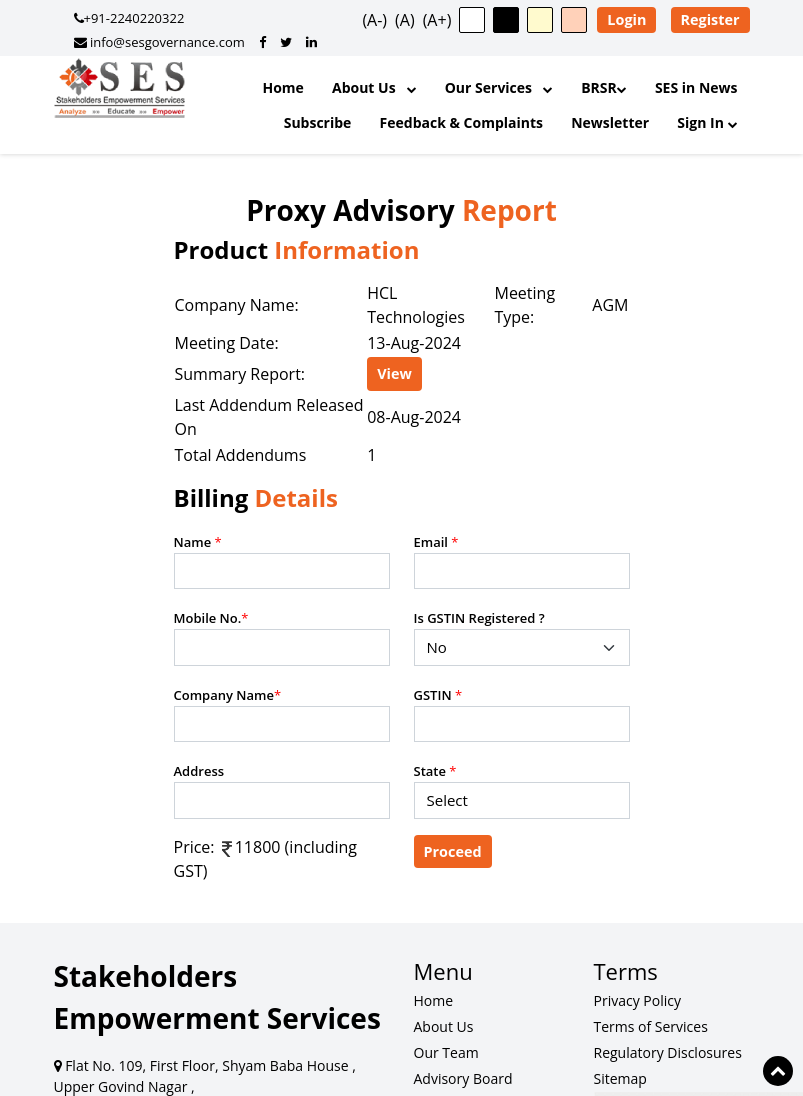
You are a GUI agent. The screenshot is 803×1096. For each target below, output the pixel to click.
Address (199, 771)
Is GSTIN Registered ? (479, 618)
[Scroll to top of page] (778, 1071)
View (394, 373)
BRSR (604, 87)
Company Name (228, 695)
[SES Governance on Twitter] (286, 42)
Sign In (707, 122)
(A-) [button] (374, 20)
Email (436, 542)
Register (710, 19)
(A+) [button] (437, 20)
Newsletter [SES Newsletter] (610, 122)
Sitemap (620, 1078)
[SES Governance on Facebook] (262, 42)
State (435, 771)
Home (282, 87)
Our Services (499, 87)
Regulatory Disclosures (668, 1052)
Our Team (446, 1052)
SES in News (696, 87)
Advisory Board (463, 1078)
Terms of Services (651, 1026)
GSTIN (438, 695)
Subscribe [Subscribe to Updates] (318, 122)
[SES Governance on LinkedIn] (311, 42)
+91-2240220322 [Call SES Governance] (129, 18)
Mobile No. (211, 618)
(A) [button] (405, 20)
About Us (374, 87)
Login (626, 19)
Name (198, 542)
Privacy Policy (637, 1000)
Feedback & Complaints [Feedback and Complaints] (462, 122)
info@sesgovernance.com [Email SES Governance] (159, 42)
